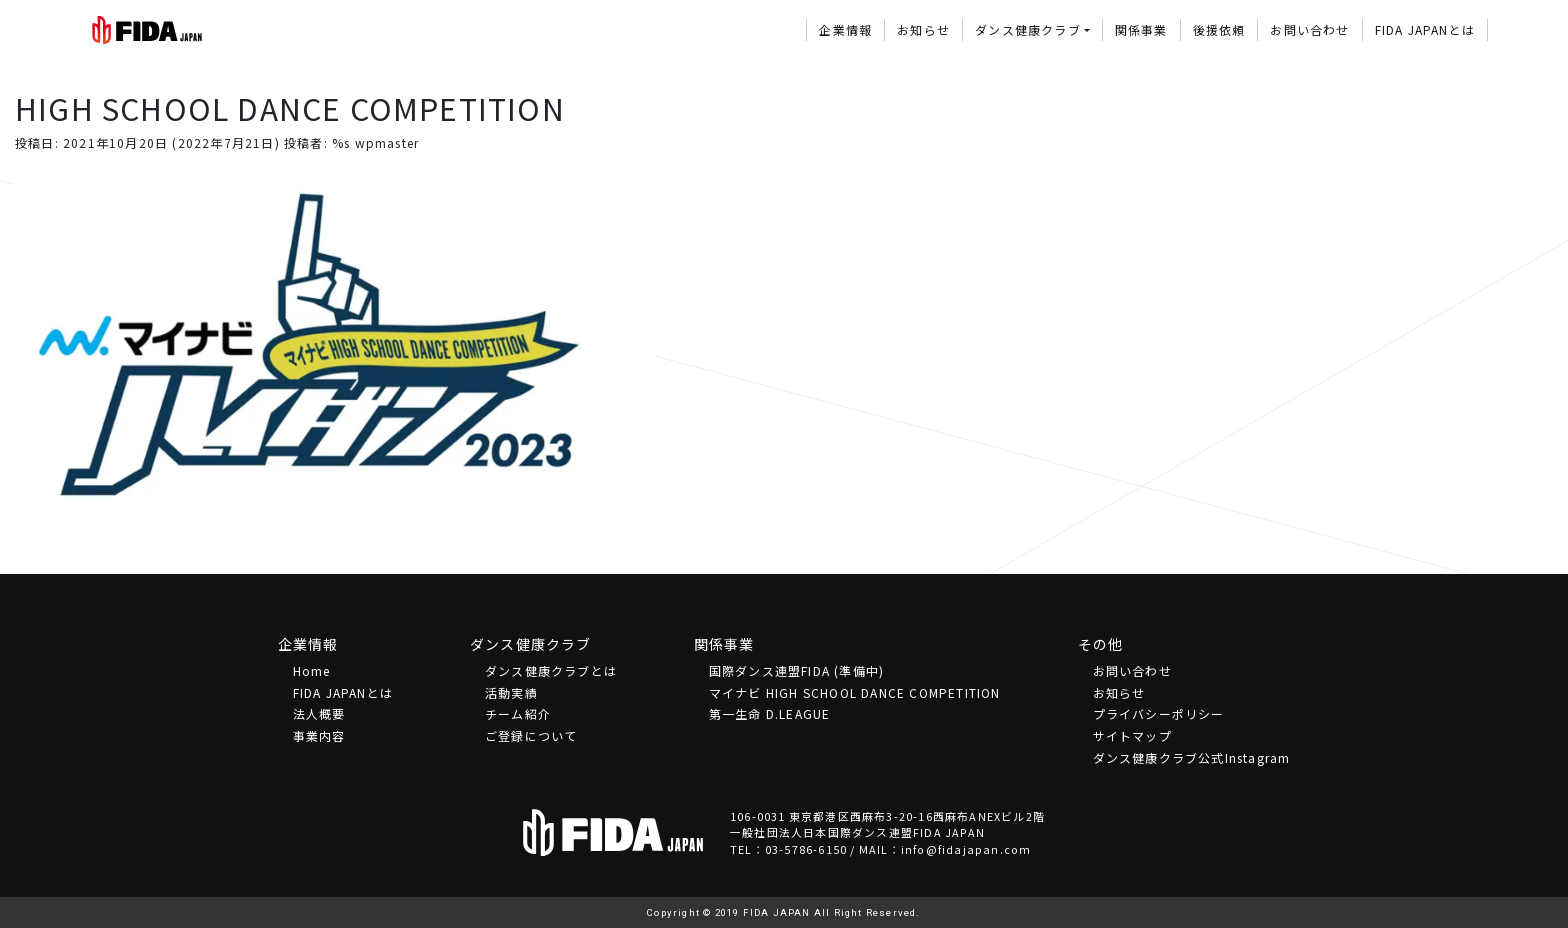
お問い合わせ (1309, 29)
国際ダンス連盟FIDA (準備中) (796, 670)
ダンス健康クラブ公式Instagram (1192, 757)
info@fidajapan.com (966, 849)
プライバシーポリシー (1159, 713)
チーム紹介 (518, 713)
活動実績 (511, 692)
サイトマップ (1132, 735)
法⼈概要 (319, 713)
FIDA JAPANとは (1425, 29)
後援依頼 (1219, 29)
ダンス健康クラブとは (551, 670)
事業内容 (319, 735)
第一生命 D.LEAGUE (770, 713)
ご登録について (531, 735)
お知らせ (923, 29)
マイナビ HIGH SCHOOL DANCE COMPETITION (855, 692)
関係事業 (1141, 29)
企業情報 (845, 29)
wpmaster (387, 142)
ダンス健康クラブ (1028, 29)
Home (312, 670)
